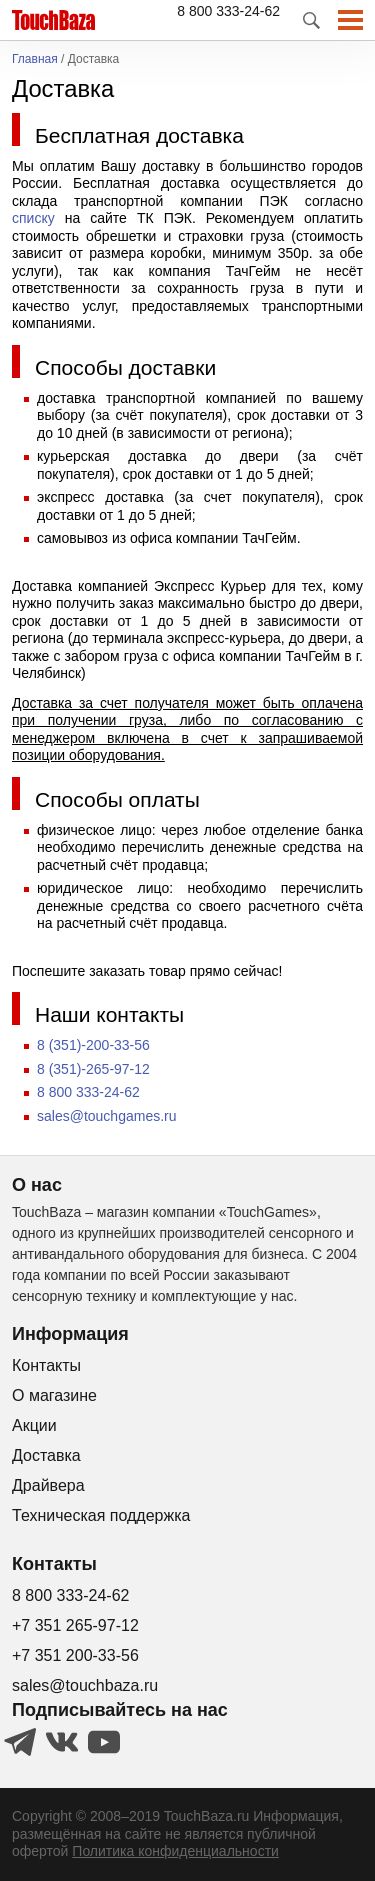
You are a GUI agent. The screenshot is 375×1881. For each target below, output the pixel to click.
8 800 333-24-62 (228, 11)
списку (33, 218)
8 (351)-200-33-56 (93, 1045)
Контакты (46, 1365)
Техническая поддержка (101, 1515)
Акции (34, 1425)
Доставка (46, 1455)
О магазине (54, 1395)
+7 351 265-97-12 (75, 1625)
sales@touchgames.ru (107, 1116)
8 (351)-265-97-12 (93, 1069)
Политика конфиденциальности (175, 1851)
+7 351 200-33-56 (75, 1655)
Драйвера (48, 1485)
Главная (35, 59)
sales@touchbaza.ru (85, 1685)
